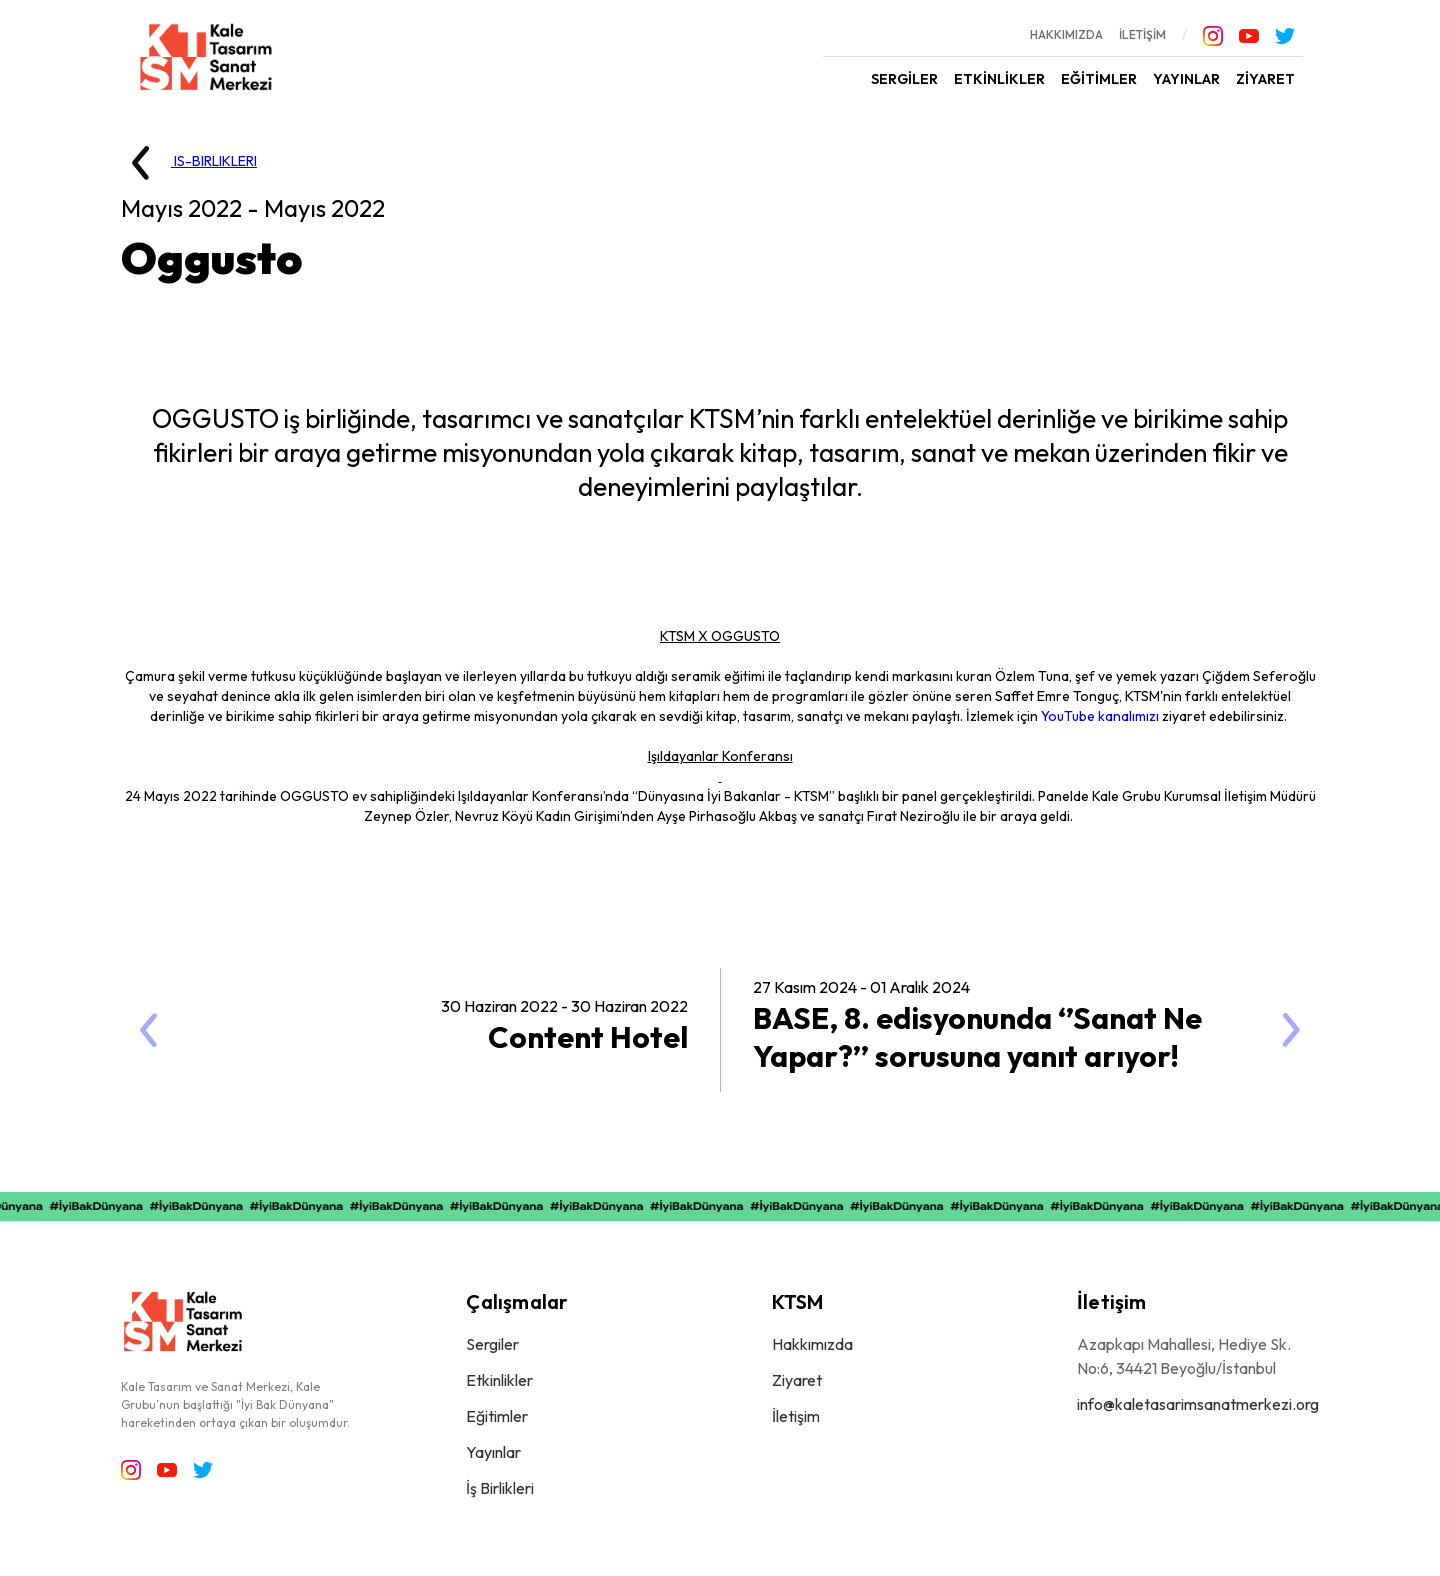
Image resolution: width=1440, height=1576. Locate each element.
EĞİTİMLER (1099, 79)
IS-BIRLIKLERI (185, 163)
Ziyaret (797, 1380)
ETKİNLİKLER (999, 79)
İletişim (796, 1416)
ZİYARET (1265, 79)
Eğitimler (497, 1416)
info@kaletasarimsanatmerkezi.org (1198, 1404)
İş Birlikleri (500, 1488)
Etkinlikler (499, 1380)
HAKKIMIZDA (1066, 34)
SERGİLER (904, 79)
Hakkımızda (812, 1344)
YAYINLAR (1186, 79)
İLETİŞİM (1142, 34)
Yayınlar (493, 1452)
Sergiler (492, 1344)
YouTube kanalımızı (1100, 716)
